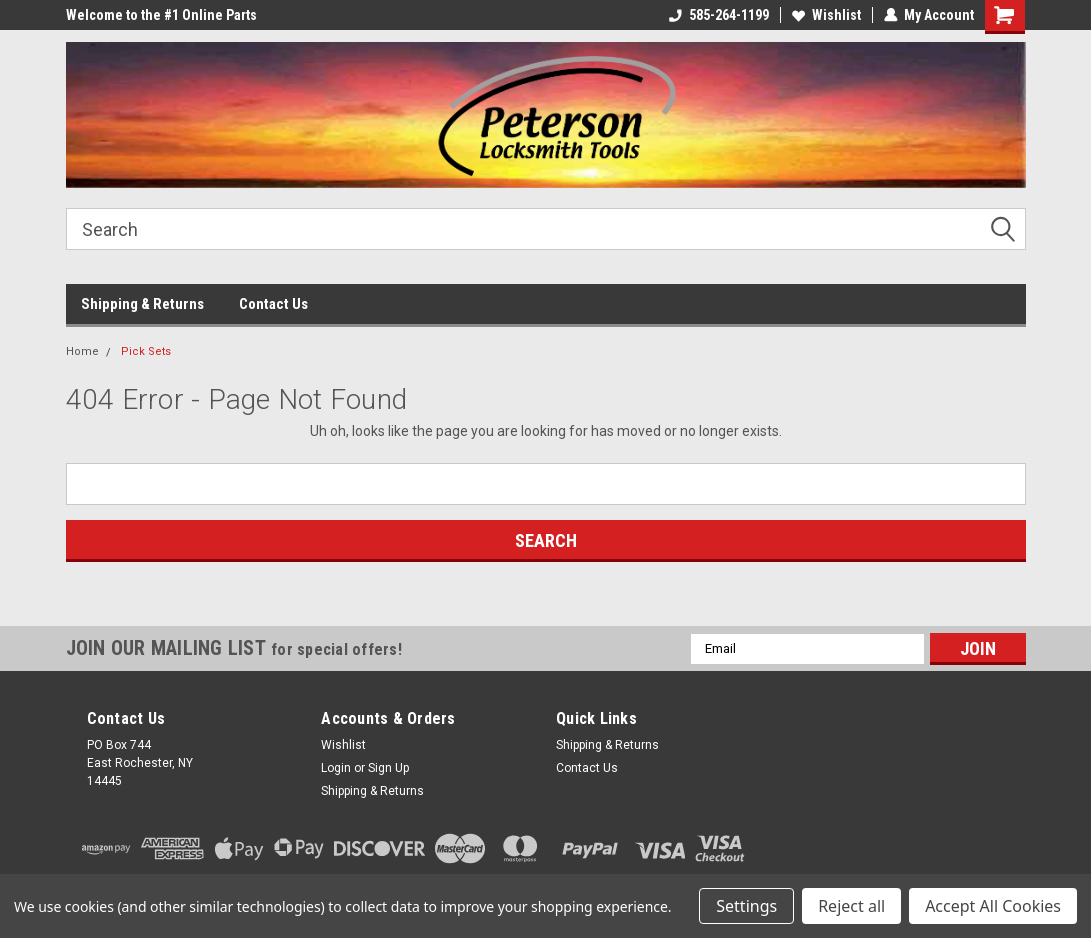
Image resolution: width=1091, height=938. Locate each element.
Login (336, 768)
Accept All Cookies (993, 906)
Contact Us (273, 304)
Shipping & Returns (142, 304)
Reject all (851, 906)
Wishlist (826, 15)
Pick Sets (146, 351)
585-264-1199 (719, 15)
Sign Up (388, 768)
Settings (746, 906)
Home (82, 351)
